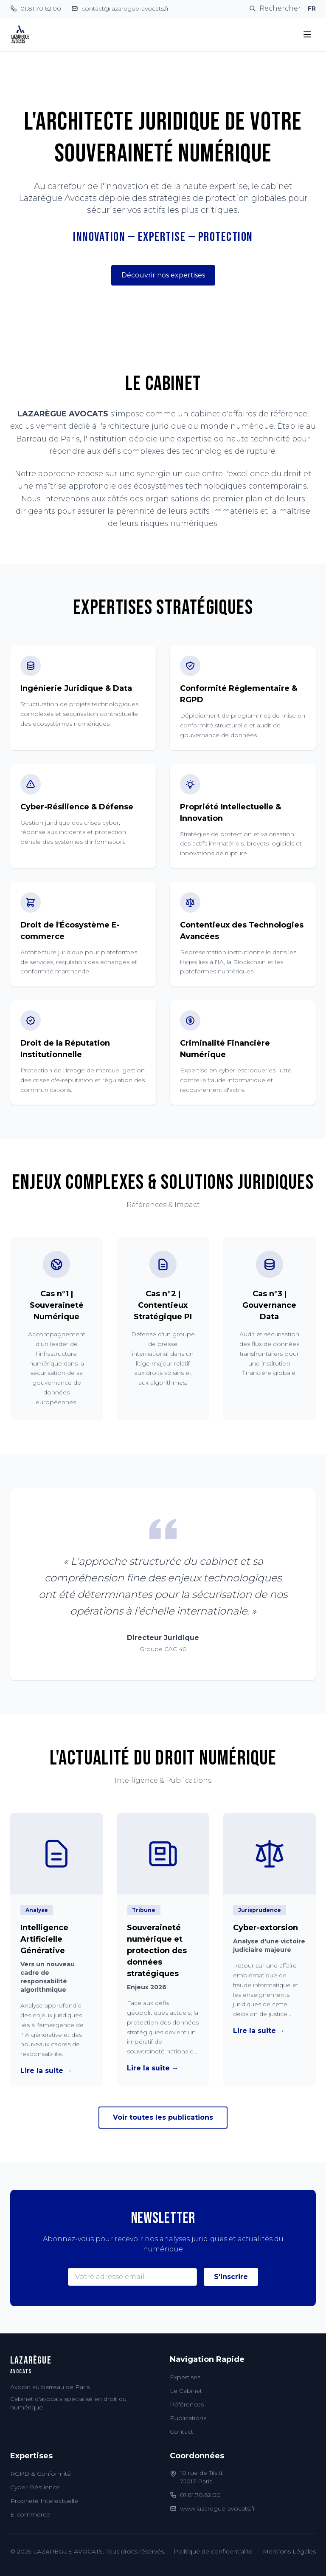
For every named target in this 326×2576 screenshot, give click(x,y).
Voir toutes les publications (163, 2117)
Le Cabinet (186, 2391)
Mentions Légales (289, 2551)
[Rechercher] (275, 8)
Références (187, 2404)
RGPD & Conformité (40, 2473)
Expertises (185, 2377)
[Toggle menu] (307, 34)
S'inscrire (231, 2277)
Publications (188, 2418)
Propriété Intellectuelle (44, 2501)
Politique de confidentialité (213, 2551)
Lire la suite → (46, 2071)
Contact (181, 2431)
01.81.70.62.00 (200, 2495)
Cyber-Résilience (35, 2487)
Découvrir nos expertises (163, 275)
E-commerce (30, 2514)
